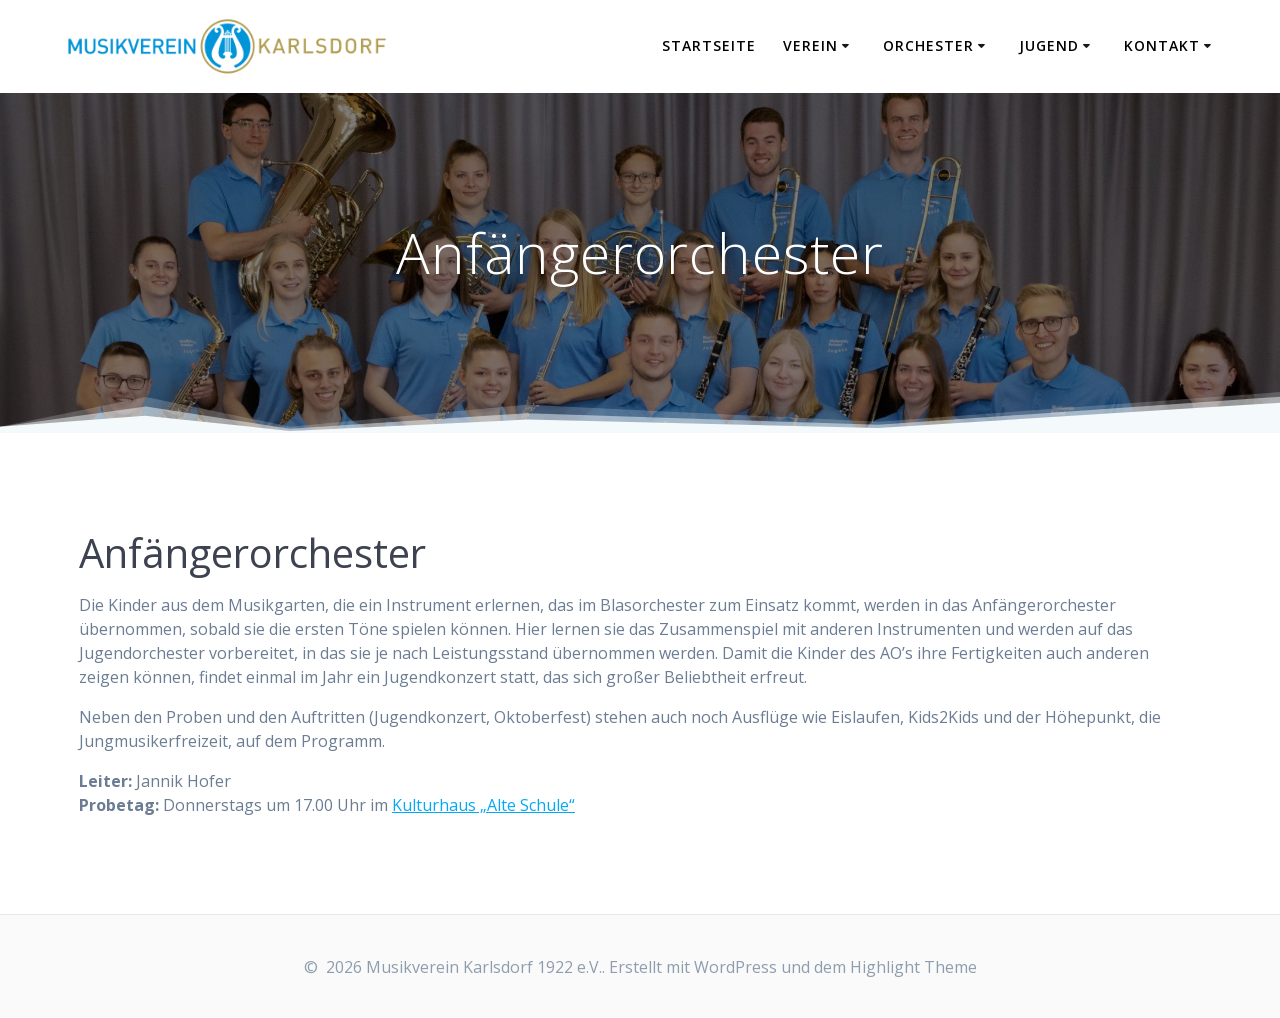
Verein (810, 45)
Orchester (928, 45)
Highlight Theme (913, 967)
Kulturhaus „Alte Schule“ (483, 805)
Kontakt (1162, 45)
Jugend (1049, 45)
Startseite (709, 45)
